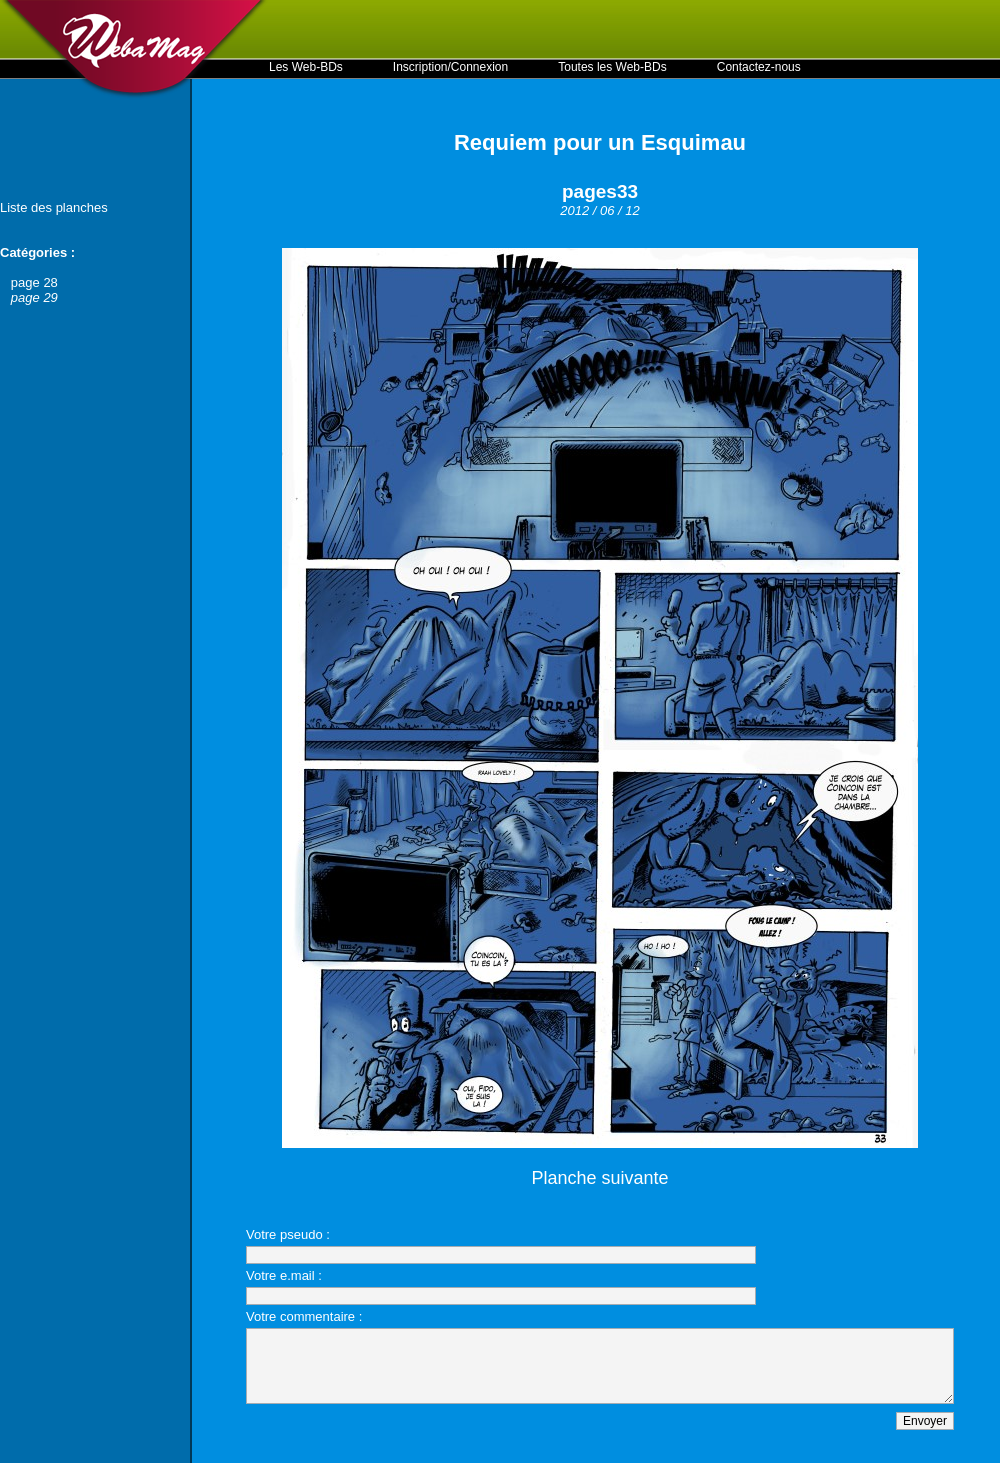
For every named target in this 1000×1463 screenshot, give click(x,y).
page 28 (34, 282)
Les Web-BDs (306, 67)
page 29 (34, 297)
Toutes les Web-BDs (612, 67)
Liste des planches (54, 207)
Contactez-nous (759, 67)
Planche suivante (599, 1178)
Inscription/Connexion (450, 67)
